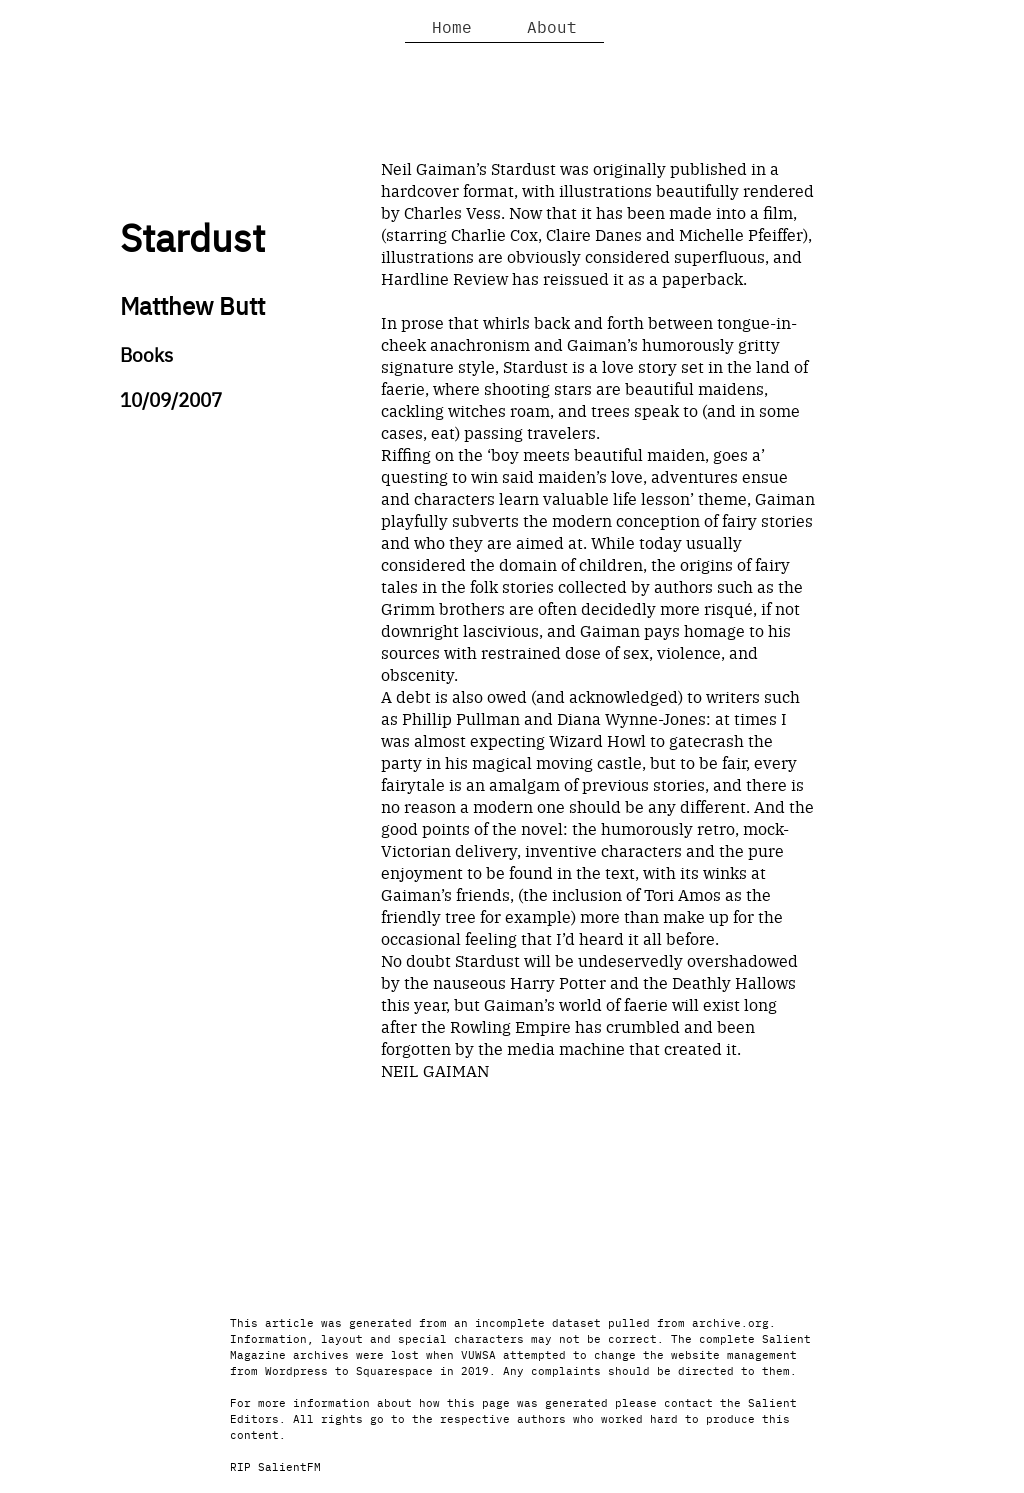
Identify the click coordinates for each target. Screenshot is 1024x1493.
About (552, 26)
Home (452, 26)
